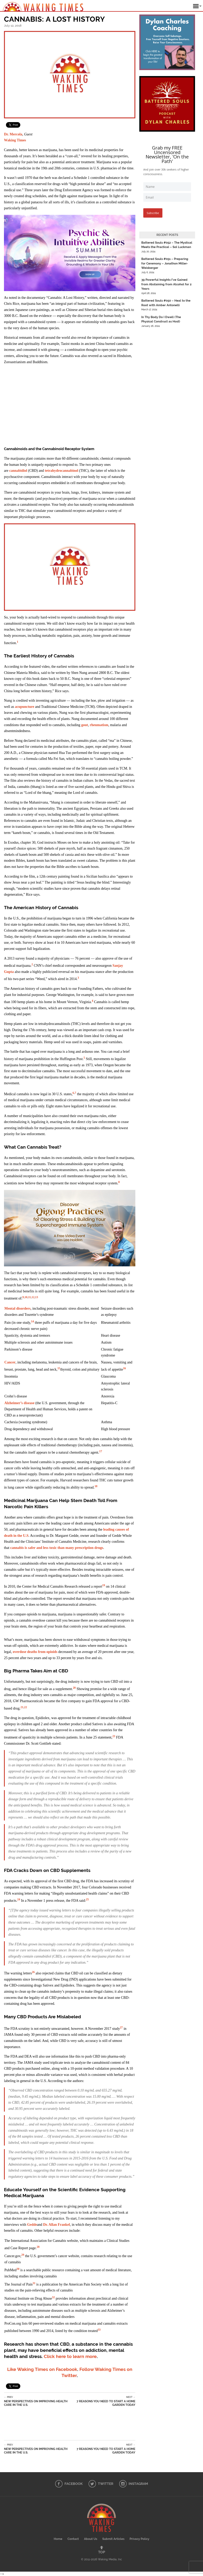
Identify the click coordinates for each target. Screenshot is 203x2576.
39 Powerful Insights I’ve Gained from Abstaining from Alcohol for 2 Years (166, 283)
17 (100, 1451)
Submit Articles (113, 2539)
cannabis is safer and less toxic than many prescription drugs (56, 1548)
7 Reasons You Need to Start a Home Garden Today (103, 2401)
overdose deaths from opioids (35, 1652)
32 (53, 2297)
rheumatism (99, 725)
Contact (73, 2539)
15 (58, 1368)
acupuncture (24, 707)
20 (74, 1687)
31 (33, 2283)
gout (84, 725)
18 (96, 1486)
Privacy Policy (139, 2539)
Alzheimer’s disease (19, 1403)
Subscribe (153, 212)
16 (124, 1368)
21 (21, 1707)
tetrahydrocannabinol (61, 471)
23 (113, 1736)
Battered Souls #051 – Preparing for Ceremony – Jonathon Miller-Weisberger (164, 263)
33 (99, 2329)
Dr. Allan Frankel (56, 2225)
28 (38, 2246)
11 (29, 1297)
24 (18, 1899)
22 (25, 1707)
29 (22, 2254)
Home (58, 2539)
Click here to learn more (70, 2356)
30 (18, 2268)
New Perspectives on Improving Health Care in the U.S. (38, 2401)
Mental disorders (17, 1308)
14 (32, 1321)
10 (25, 1297)
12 (33, 1297)
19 (103, 1585)
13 (36, 1297)
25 (87, 1899)
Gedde (32, 2225)
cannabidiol (18, 471)
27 (121, 2027)
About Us (90, 2539)
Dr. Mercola (13, 134)
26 (33, 1972)
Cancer (10, 1362)
